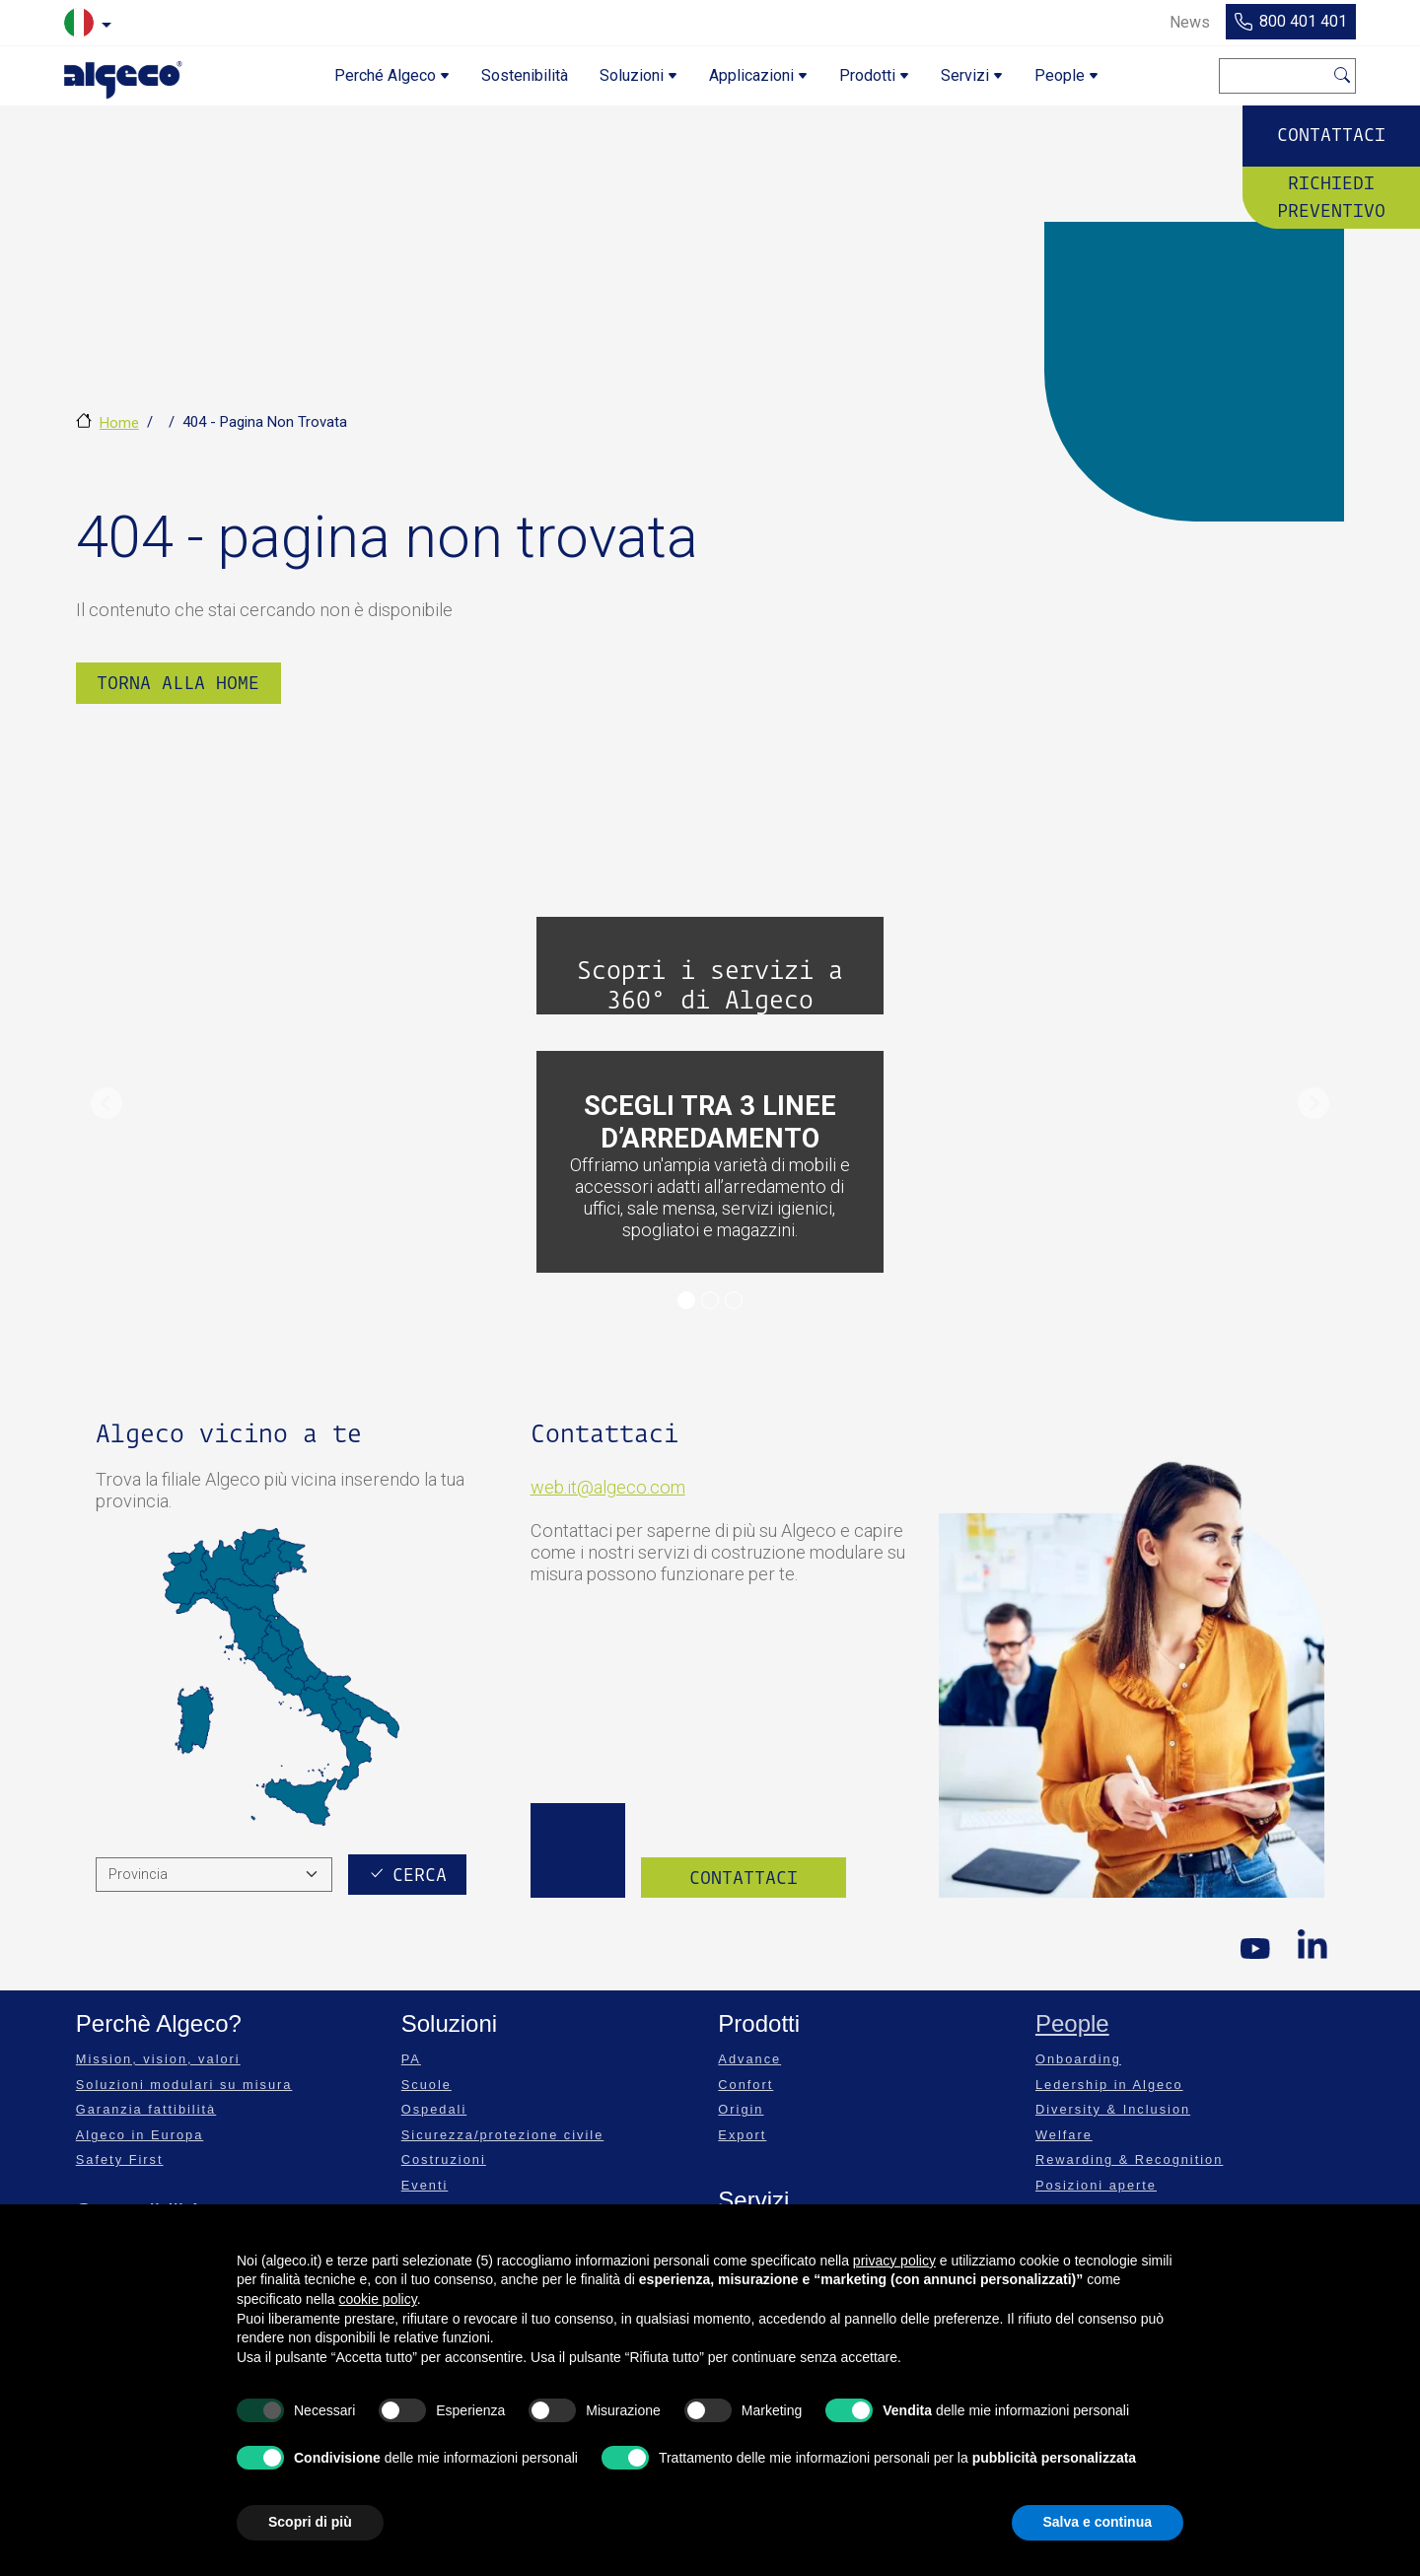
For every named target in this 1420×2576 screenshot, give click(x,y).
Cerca (1343, 72)
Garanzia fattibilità (146, 2109)
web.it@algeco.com (608, 1487)
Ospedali (434, 2109)
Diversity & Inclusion (1112, 2109)
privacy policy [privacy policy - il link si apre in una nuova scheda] (894, 2260)
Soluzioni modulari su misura (184, 2084)
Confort (745, 2084)
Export (742, 2134)
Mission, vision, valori (158, 2059)
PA (411, 2059)
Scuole (426, 2084)
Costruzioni (443, 2159)
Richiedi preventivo (1331, 196)
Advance (749, 2059)
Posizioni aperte (1096, 2185)
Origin (740, 2109)
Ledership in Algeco (1109, 2084)
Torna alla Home (178, 682)
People (1072, 2023)
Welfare (1064, 2134)
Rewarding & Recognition (1129, 2159)
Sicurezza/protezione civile (502, 2134)
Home (119, 423)
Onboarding (1078, 2059)
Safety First (120, 2159)
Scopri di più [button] (310, 2522)
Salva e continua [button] (1097, 2522)
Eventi (425, 2185)
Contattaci (1331, 134)
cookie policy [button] (378, 2299)
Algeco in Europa (139, 2134)
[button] (106, 1103)
